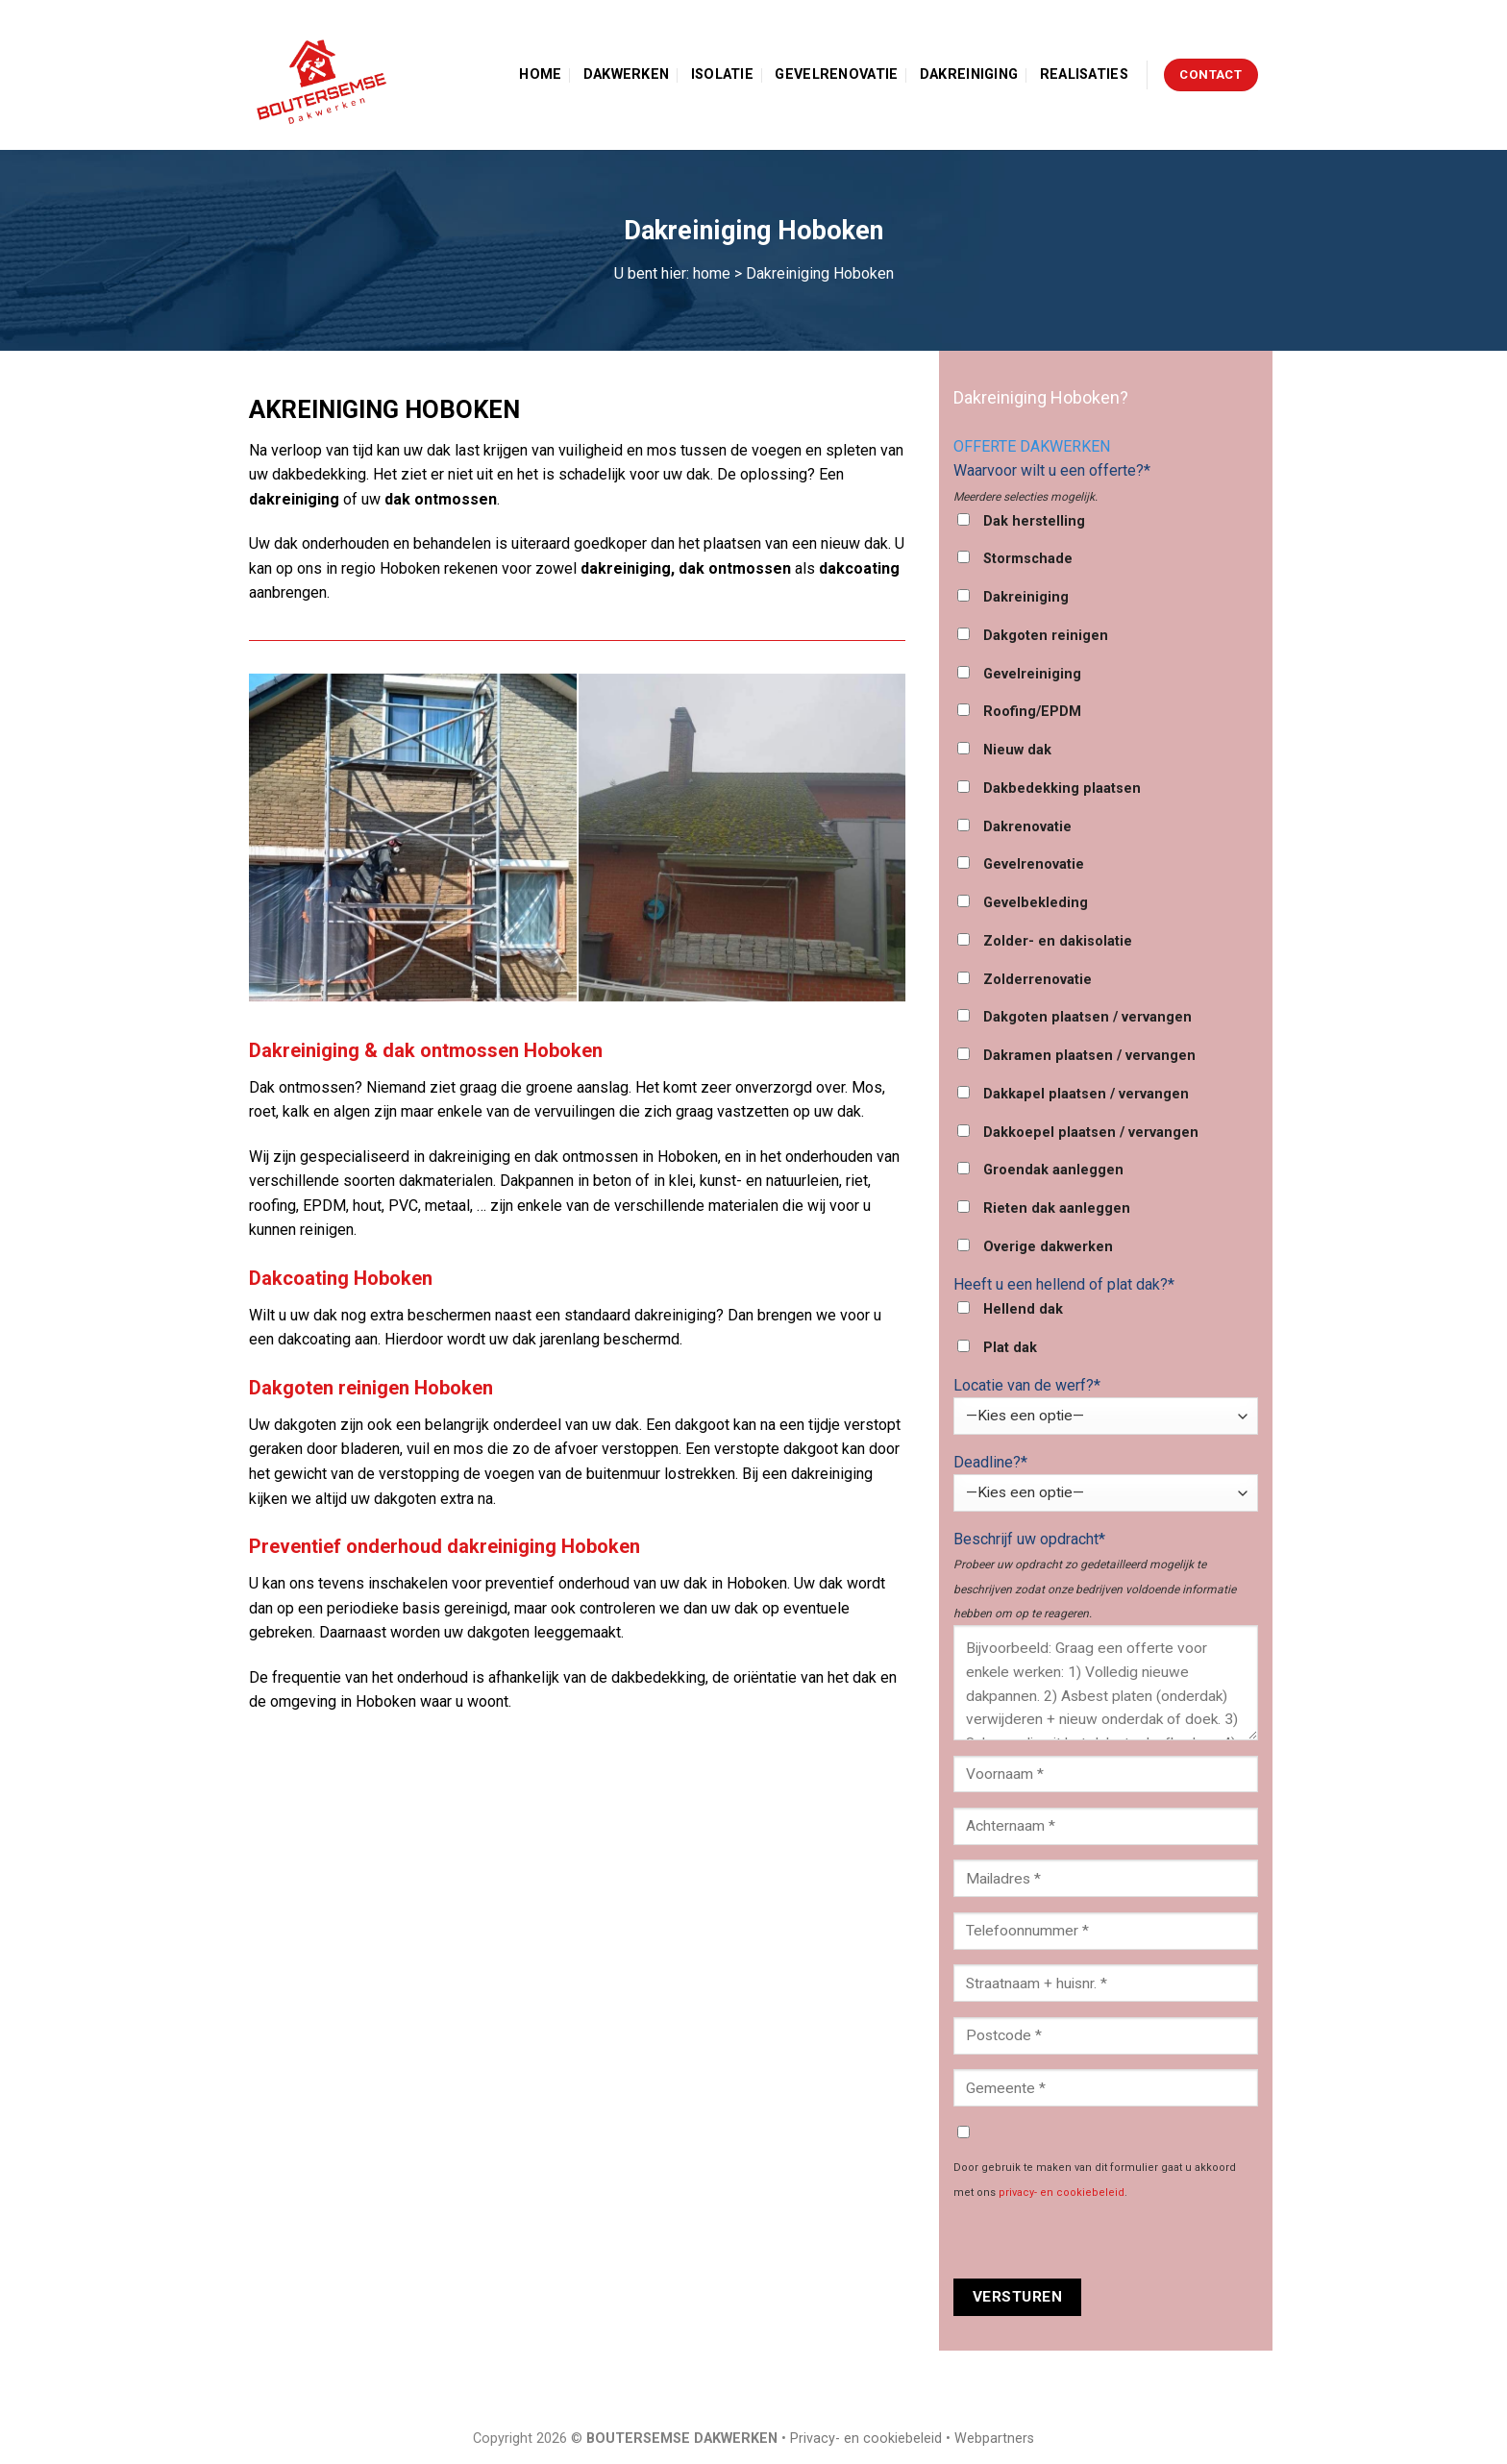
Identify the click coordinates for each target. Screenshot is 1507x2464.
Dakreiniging (969, 74)
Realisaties (1084, 74)
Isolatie (722, 74)
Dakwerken (626, 74)
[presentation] (1099, 2241)
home (711, 273)
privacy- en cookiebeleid (1061, 2192)
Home (540, 74)
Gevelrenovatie (836, 74)
